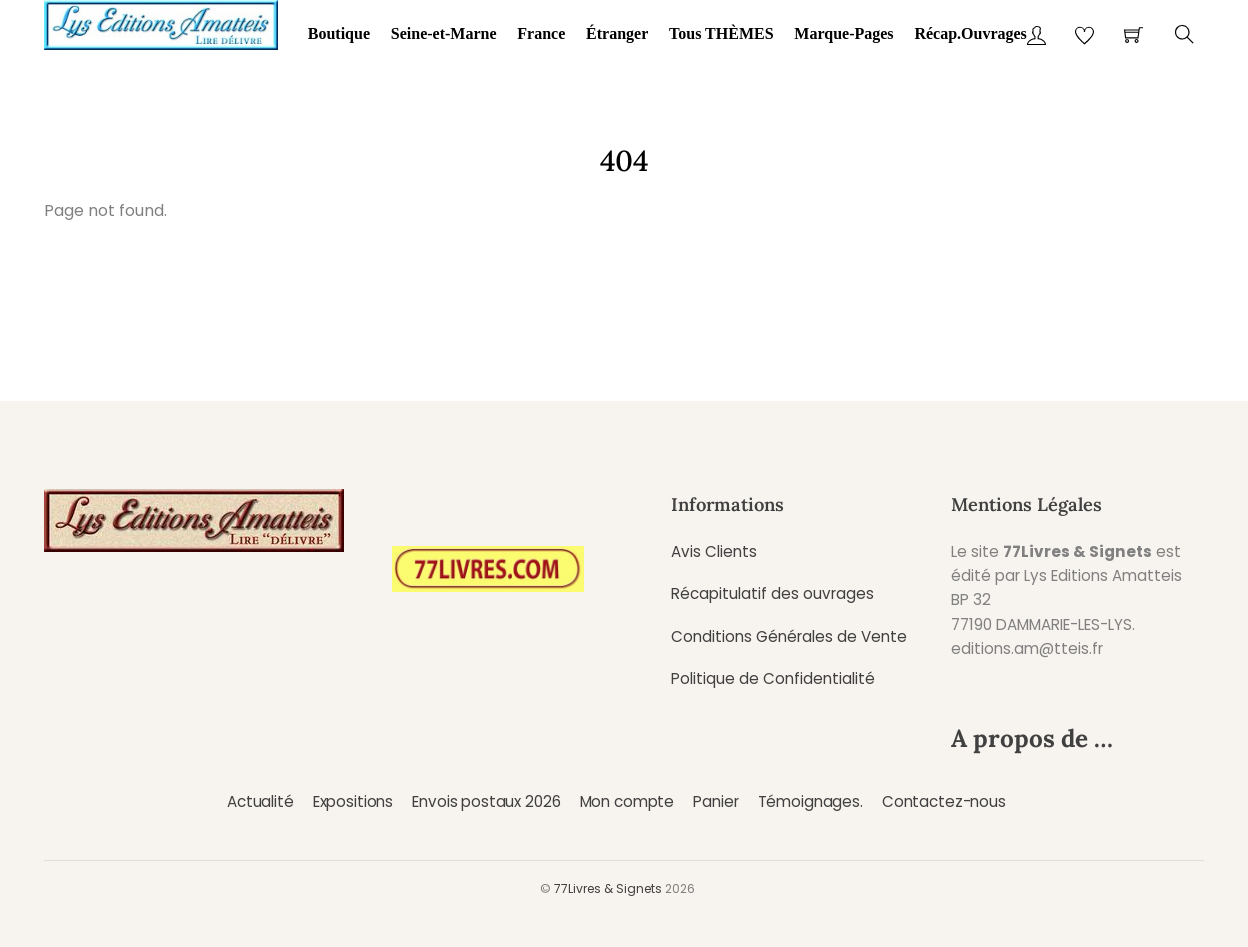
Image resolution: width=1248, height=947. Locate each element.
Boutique (339, 33)
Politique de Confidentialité (773, 678)
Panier (715, 801)
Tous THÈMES (721, 33)
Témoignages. (810, 801)
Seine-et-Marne (444, 33)
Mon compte (627, 801)
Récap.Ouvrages (970, 33)
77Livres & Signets (608, 888)
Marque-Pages (843, 33)
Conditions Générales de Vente (789, 636)
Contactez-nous (944, 801)
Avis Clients (714, 551)
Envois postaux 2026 (486, 801)
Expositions (353, 801)
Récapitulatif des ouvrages (772, 593)
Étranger (617, 33)
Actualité (260, 801)
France (541, 33)
